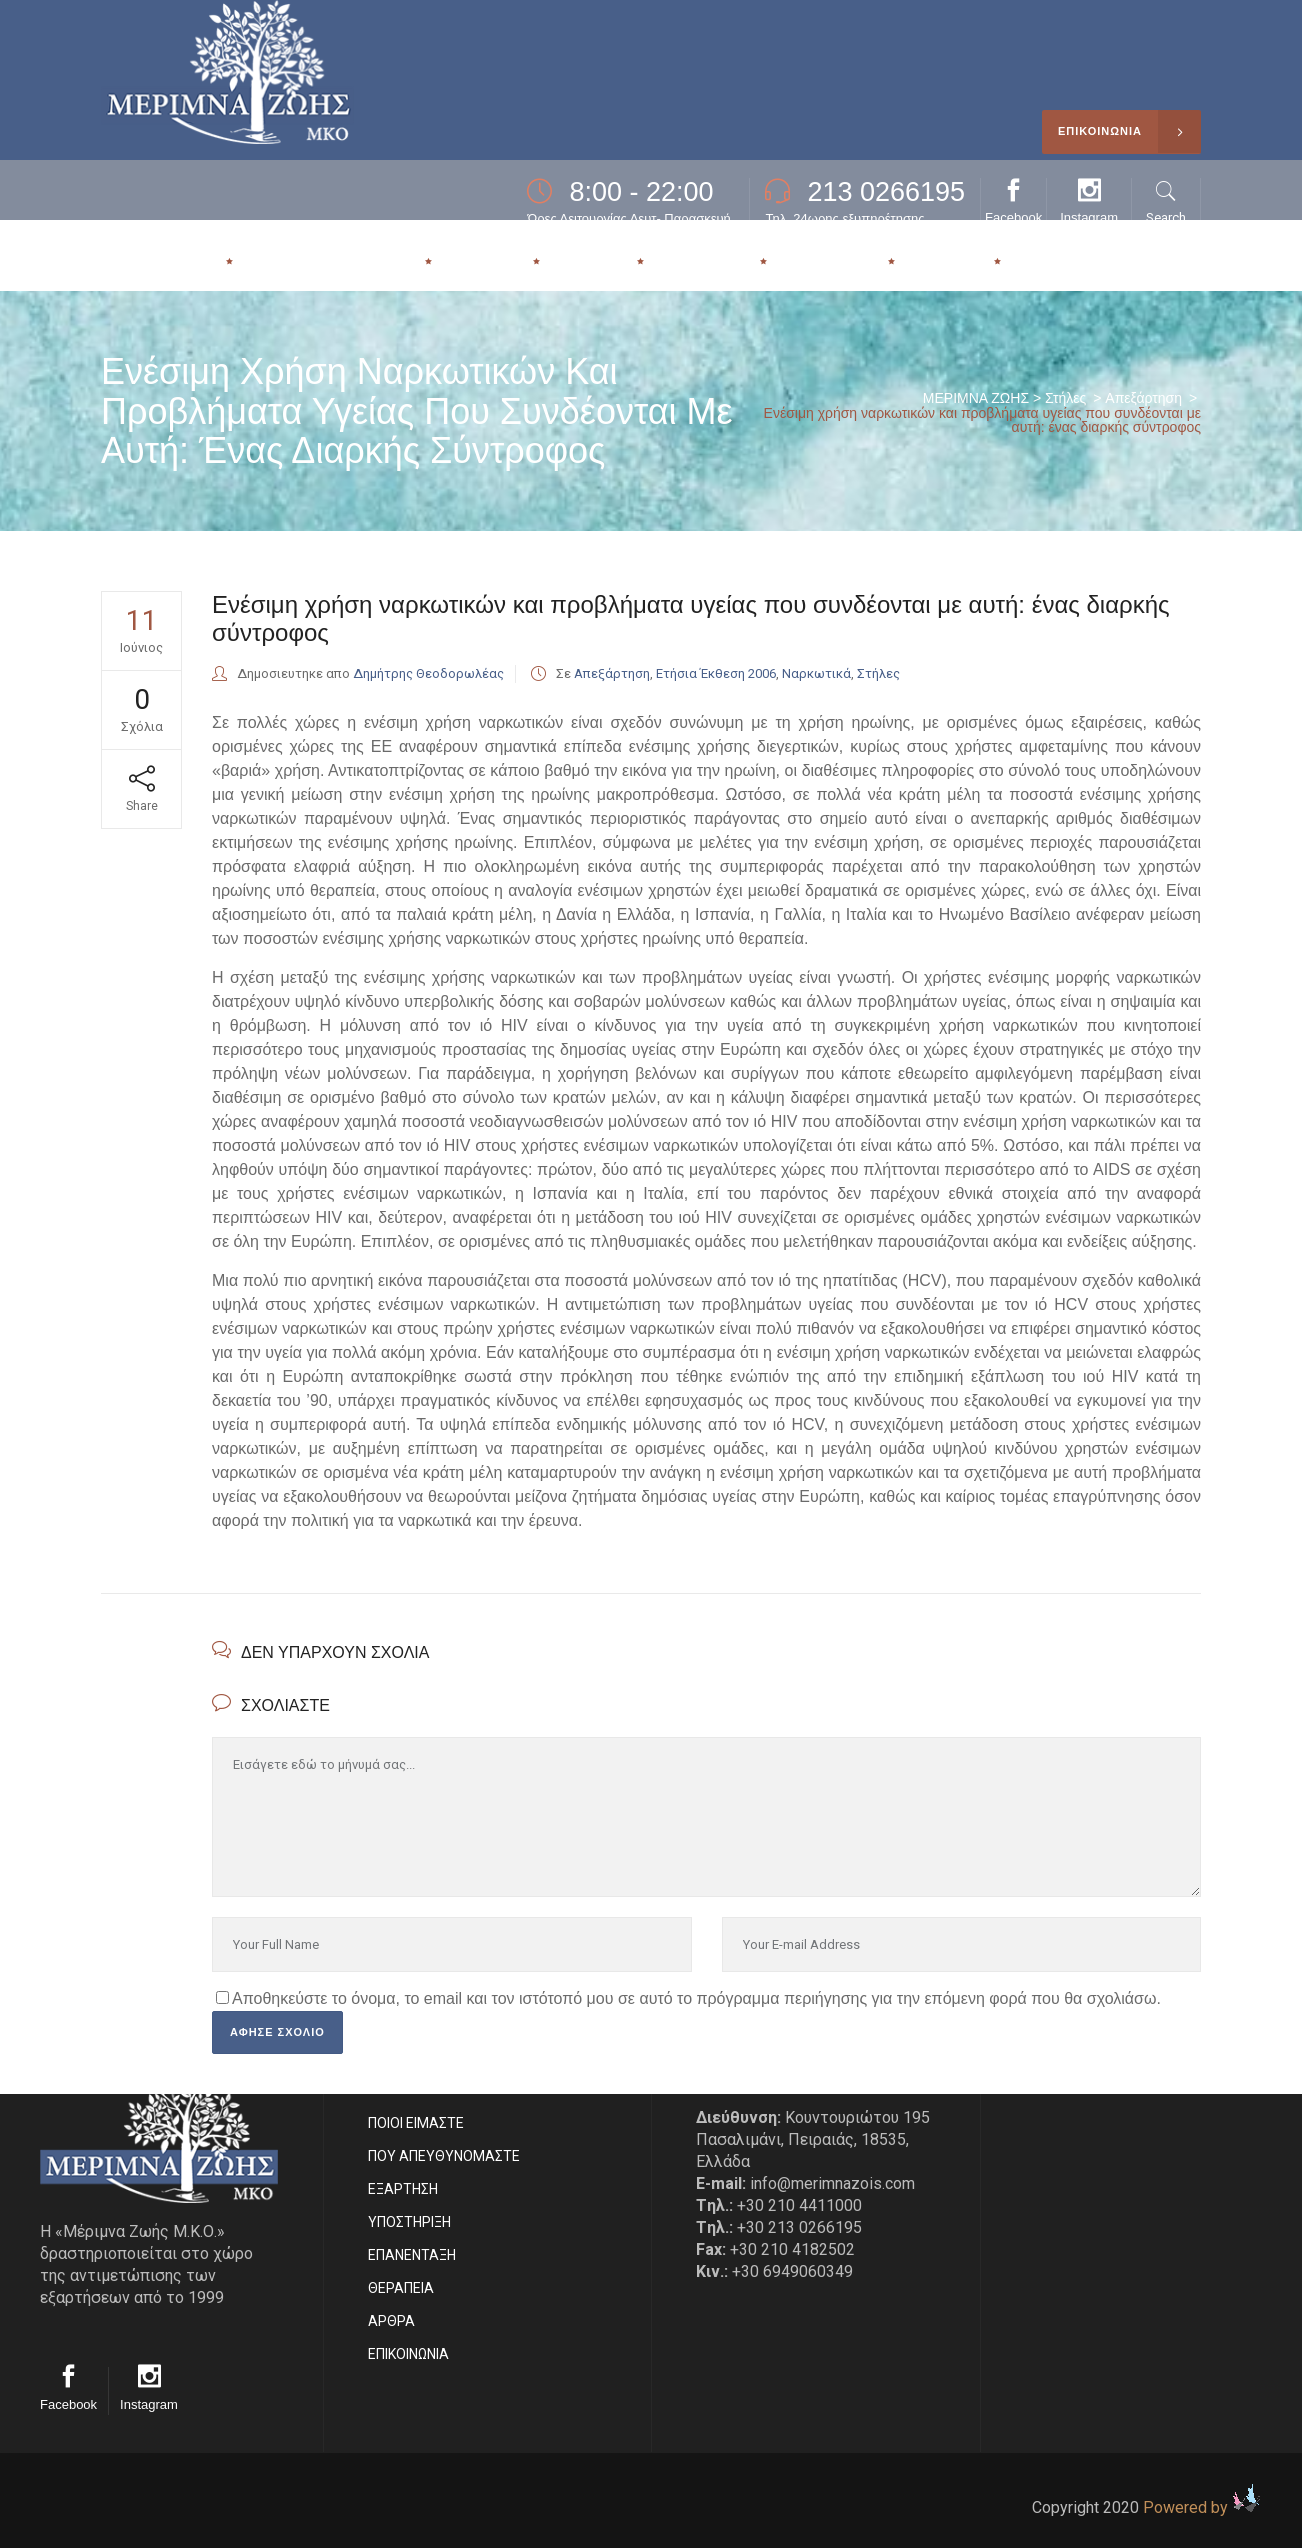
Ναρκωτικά (816, 673)
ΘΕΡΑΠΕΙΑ (401, 2288)
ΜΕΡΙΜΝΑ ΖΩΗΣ (976, 398)
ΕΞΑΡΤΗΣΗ (403, 2189)
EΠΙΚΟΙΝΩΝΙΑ (408, 2354)
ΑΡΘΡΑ (391, 2321)
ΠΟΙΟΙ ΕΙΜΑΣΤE (416, 2123)
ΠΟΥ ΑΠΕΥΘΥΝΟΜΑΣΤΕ (444, 2156)
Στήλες (1065, 398)
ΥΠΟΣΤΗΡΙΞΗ (409, 2222)
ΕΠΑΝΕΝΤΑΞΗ (412, 2255)
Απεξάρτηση (1143, 398)
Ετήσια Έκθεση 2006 (716, 673)
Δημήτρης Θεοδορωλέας (428, 673)
